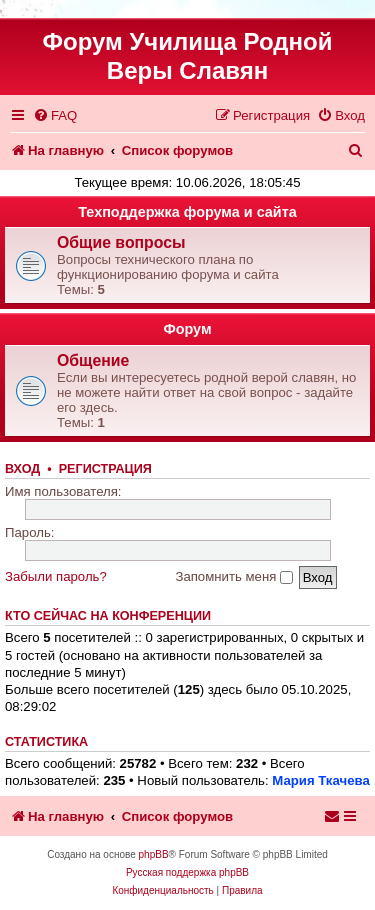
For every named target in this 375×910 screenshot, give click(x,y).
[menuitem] (55, 115)
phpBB (154, 854)
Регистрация (105, 469)
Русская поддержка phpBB (187, 872)
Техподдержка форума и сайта (187, 212)
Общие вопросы (121, 242)
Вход (22, 469)
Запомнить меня (234, 576)
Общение (93, 360)
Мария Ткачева (320, 780)
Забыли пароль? (56, 576)
